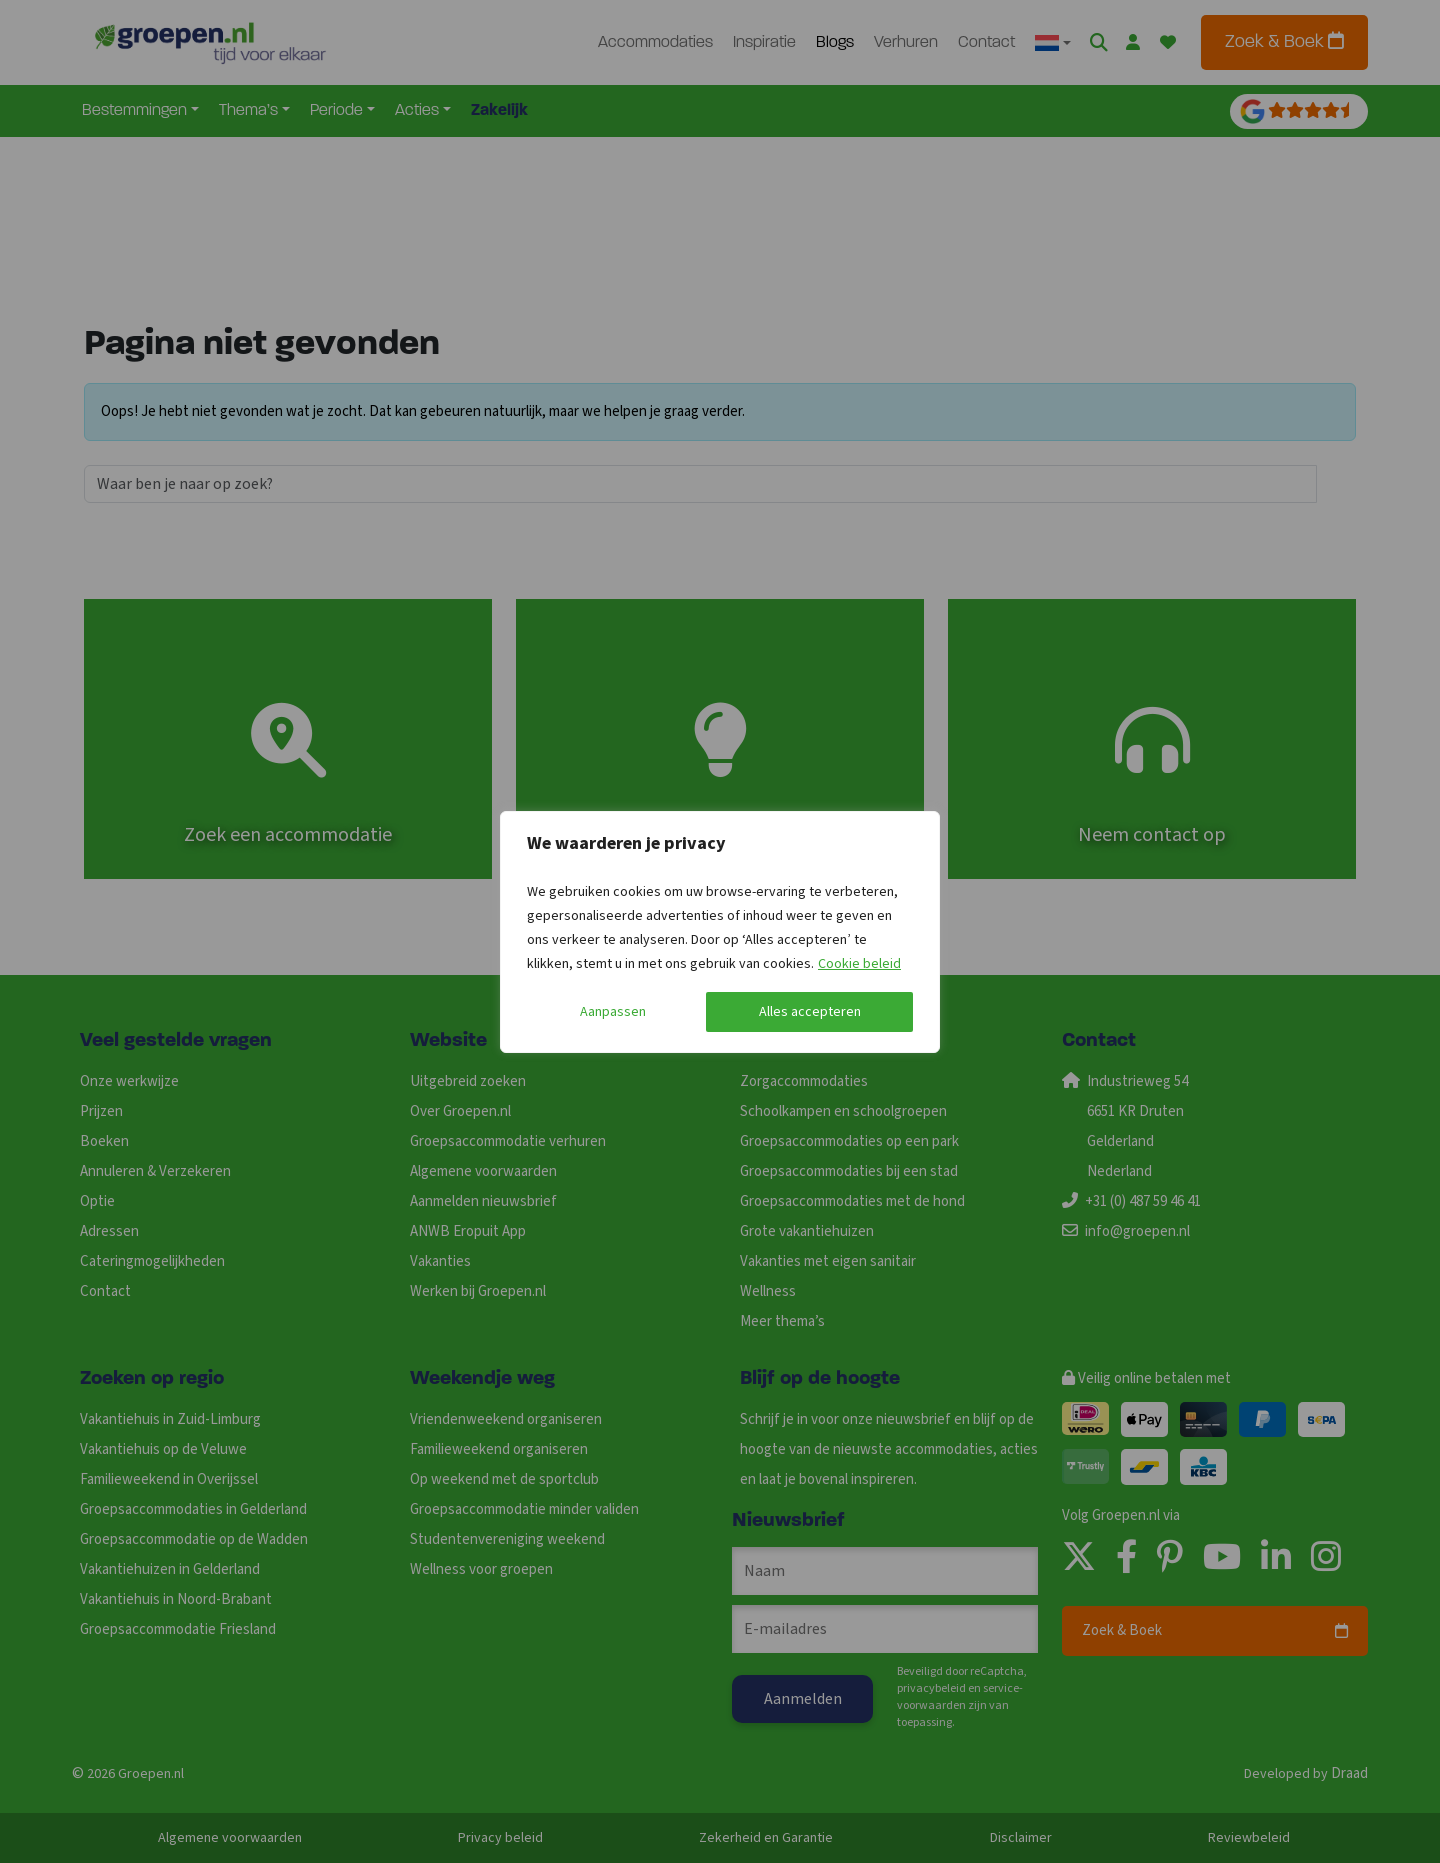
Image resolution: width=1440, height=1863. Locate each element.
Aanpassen (613, 1012)
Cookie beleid (859, 964)
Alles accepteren (810, 1012)
